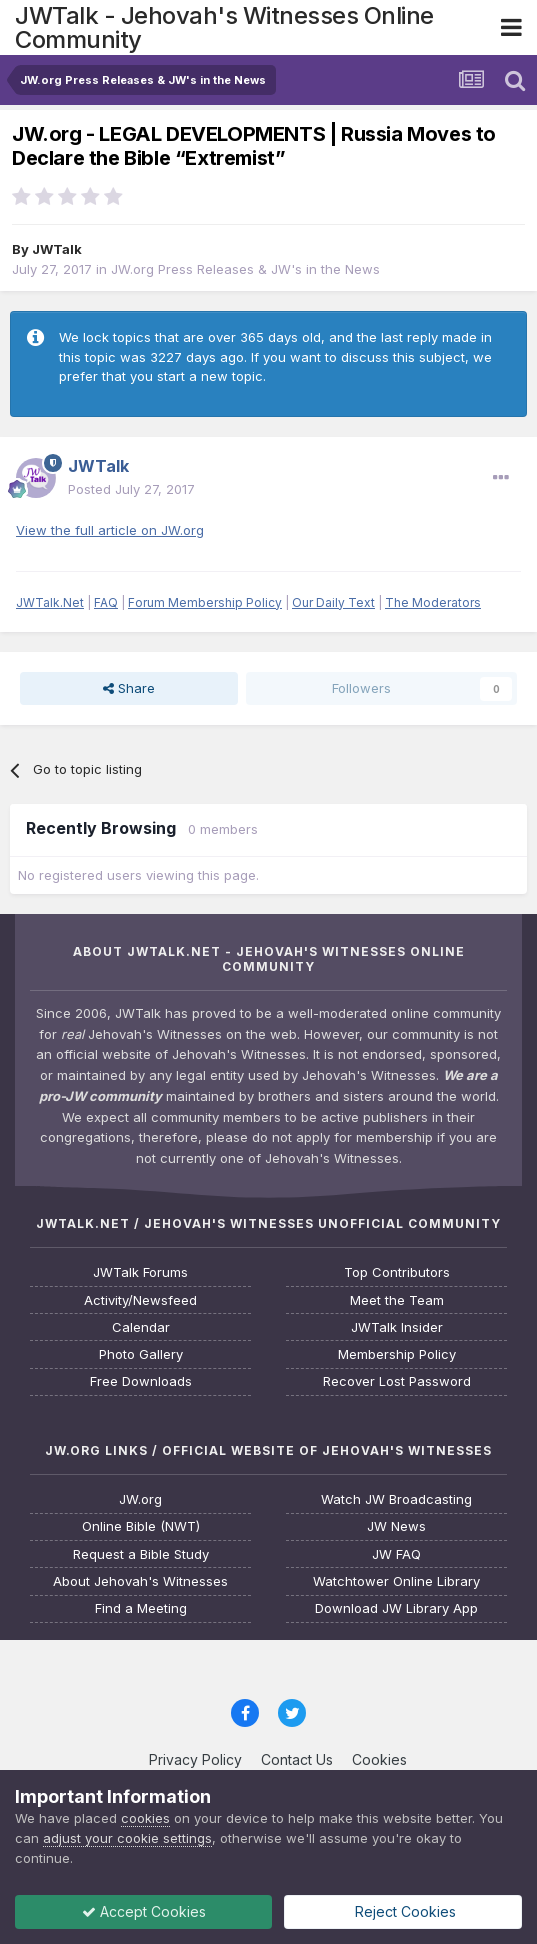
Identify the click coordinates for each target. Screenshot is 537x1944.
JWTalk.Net (50, 602)
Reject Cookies (403, 1911)
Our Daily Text (333, 602)
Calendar (141, 1327)
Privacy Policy (195, 1759)
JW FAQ (396, 1554)
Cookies (379, 1759)
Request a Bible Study (141, 1554)
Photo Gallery (141, 1354)
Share (129, 688)
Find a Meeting (141, 1608)
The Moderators (433, 602)
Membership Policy (397, 1354)
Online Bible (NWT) (141, 1526)
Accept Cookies (144, 1911)
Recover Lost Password (397, 1381)
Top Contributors (397, 1272)
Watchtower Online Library (396, 1581)
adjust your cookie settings (127, 1838)
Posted (131, 489)
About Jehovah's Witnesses (140, 1581)
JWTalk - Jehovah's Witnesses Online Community (224, 27)
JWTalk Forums (140, 1272)
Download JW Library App (396, 1608)
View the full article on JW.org (110, 530)
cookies (145, 1818)
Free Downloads (141, 1381)
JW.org (140, 1499)
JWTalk (57, 249)
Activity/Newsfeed (140, 1300)
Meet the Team (397, 1300)
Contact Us (297, 1759)
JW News (396, 1526)
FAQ (106, 602)
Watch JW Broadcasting (396, 1499)
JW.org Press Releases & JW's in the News (245, 269)
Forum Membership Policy (205, 602)
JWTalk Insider (397, 1327)
